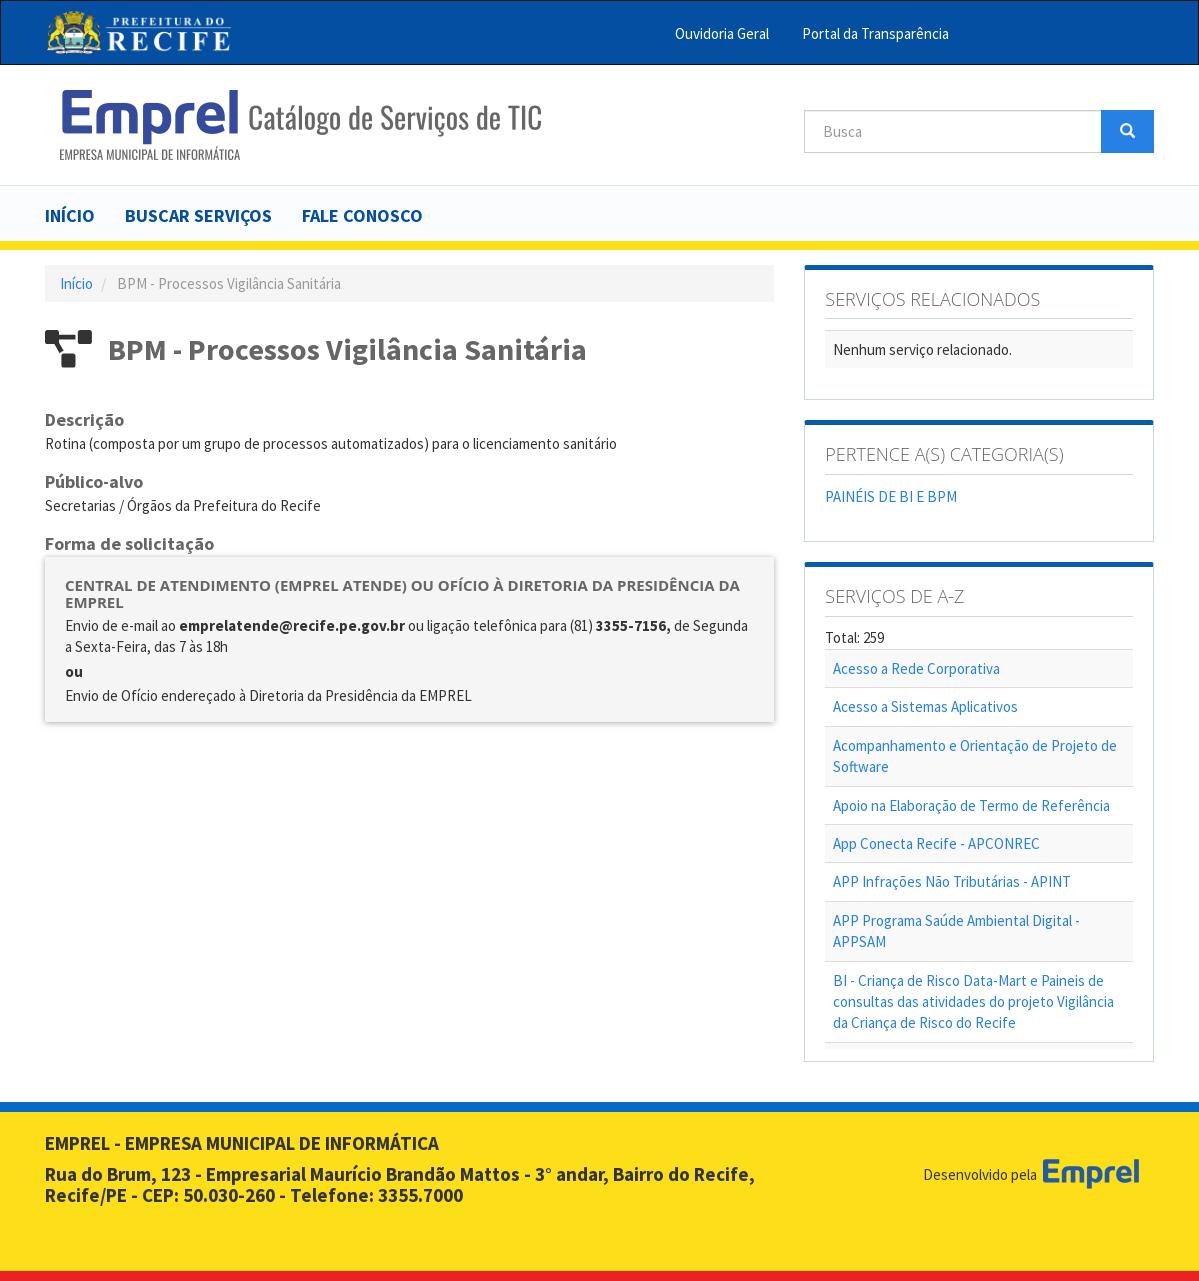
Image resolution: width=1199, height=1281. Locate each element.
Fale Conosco (362, 215)
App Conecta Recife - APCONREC (936, 843)
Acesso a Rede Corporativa (916, 668)
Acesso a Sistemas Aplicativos (925, 706)
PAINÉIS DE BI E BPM (891, 496)
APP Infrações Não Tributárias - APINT (952, 881)
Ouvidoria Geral (722, 33)
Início (70, 215)
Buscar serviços (198, 215)
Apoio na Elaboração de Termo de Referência (971, 805)
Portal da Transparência (875, 33)
